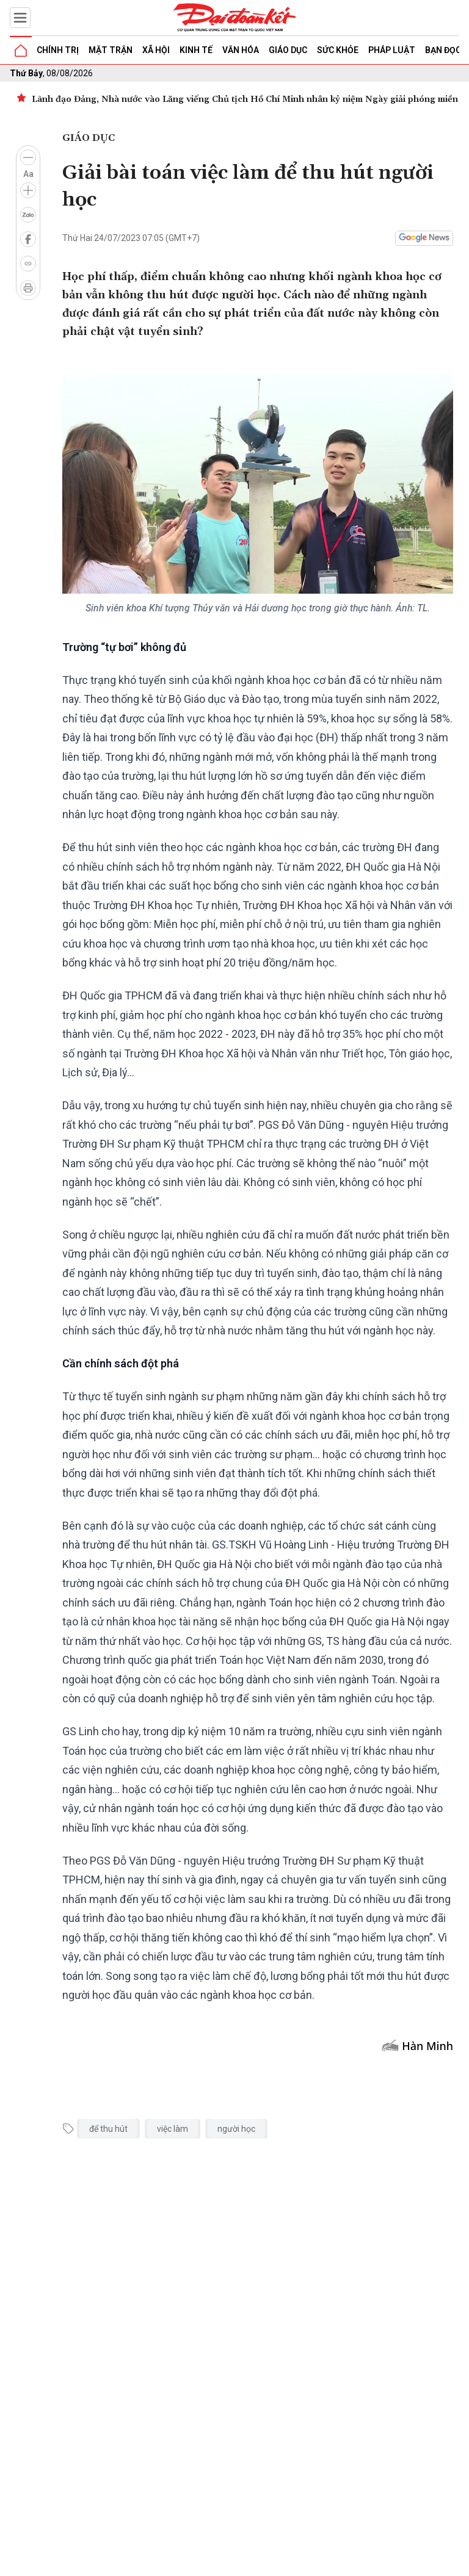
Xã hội (156, 50)
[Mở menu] (20, 17)
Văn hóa (240, 50)
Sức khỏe (337, 50)
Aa (28, 174)
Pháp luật (391, 50)
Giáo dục (288, 50)
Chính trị (58, 50)
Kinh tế (196, 50)
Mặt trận (111, 50)
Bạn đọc (443, 50)
